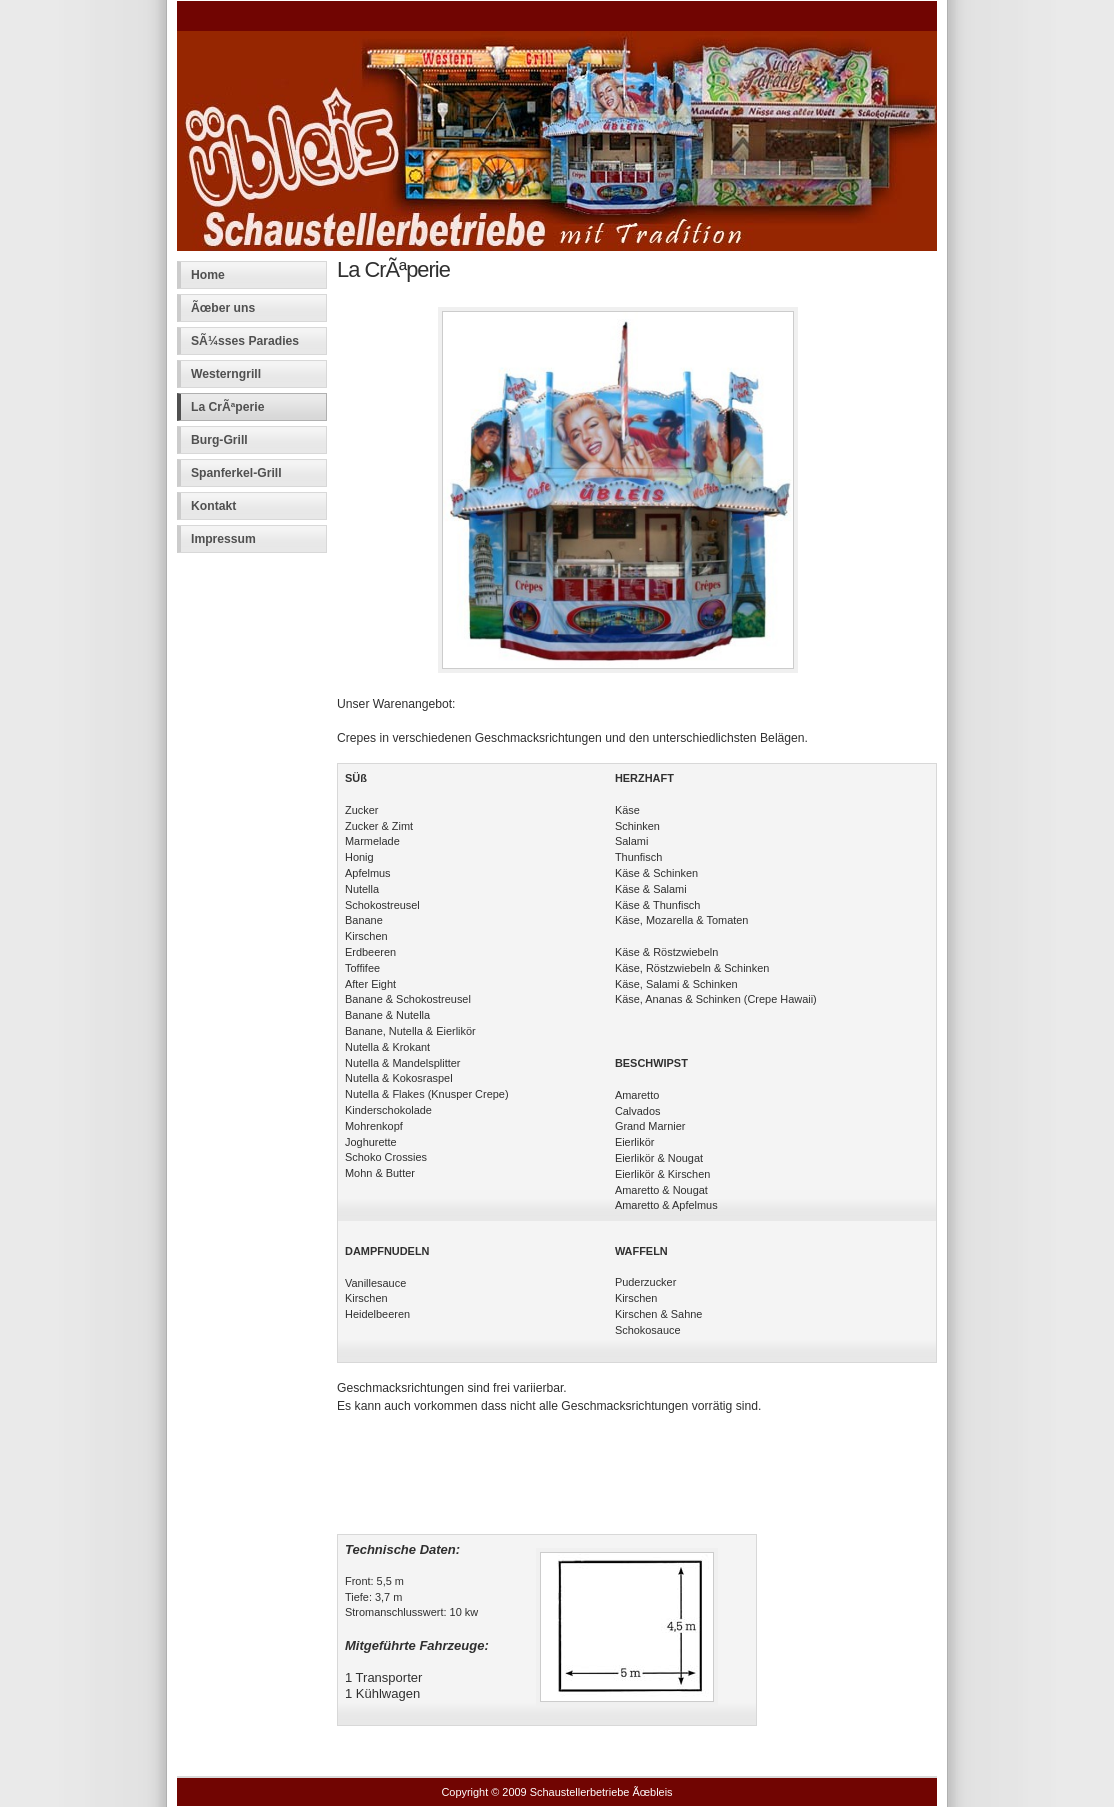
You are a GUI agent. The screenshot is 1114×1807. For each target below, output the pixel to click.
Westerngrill (226, 374)
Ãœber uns (223, 308)
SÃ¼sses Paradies (245, 341)
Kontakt (213, 506)
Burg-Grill (219, 440)
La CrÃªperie (227, 407)
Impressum (223, 539)
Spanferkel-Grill (236, 473)
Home (208, 275)
